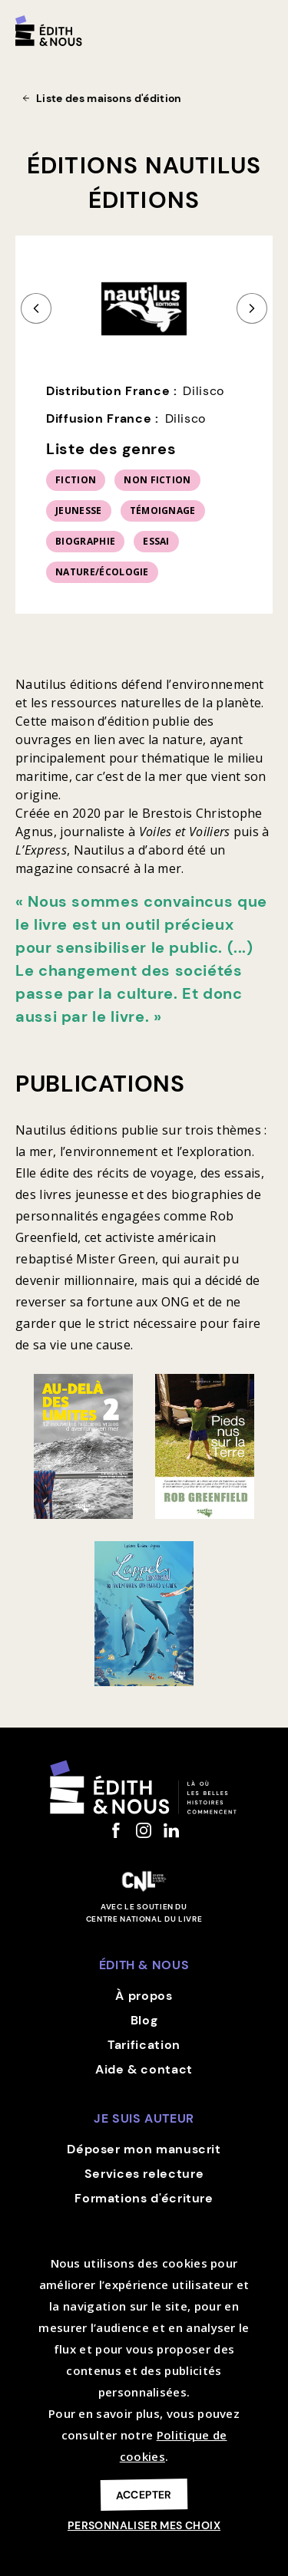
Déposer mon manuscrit (143, 2149)
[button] (265, 24)
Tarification (144, 2045)
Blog (144, 2020)
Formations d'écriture (143, 2198)
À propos (143, 1996)
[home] (48, 30)
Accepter (144, 2494)
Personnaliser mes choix (144, 2525)
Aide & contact (144, 2069)
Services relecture (144, 2174)
